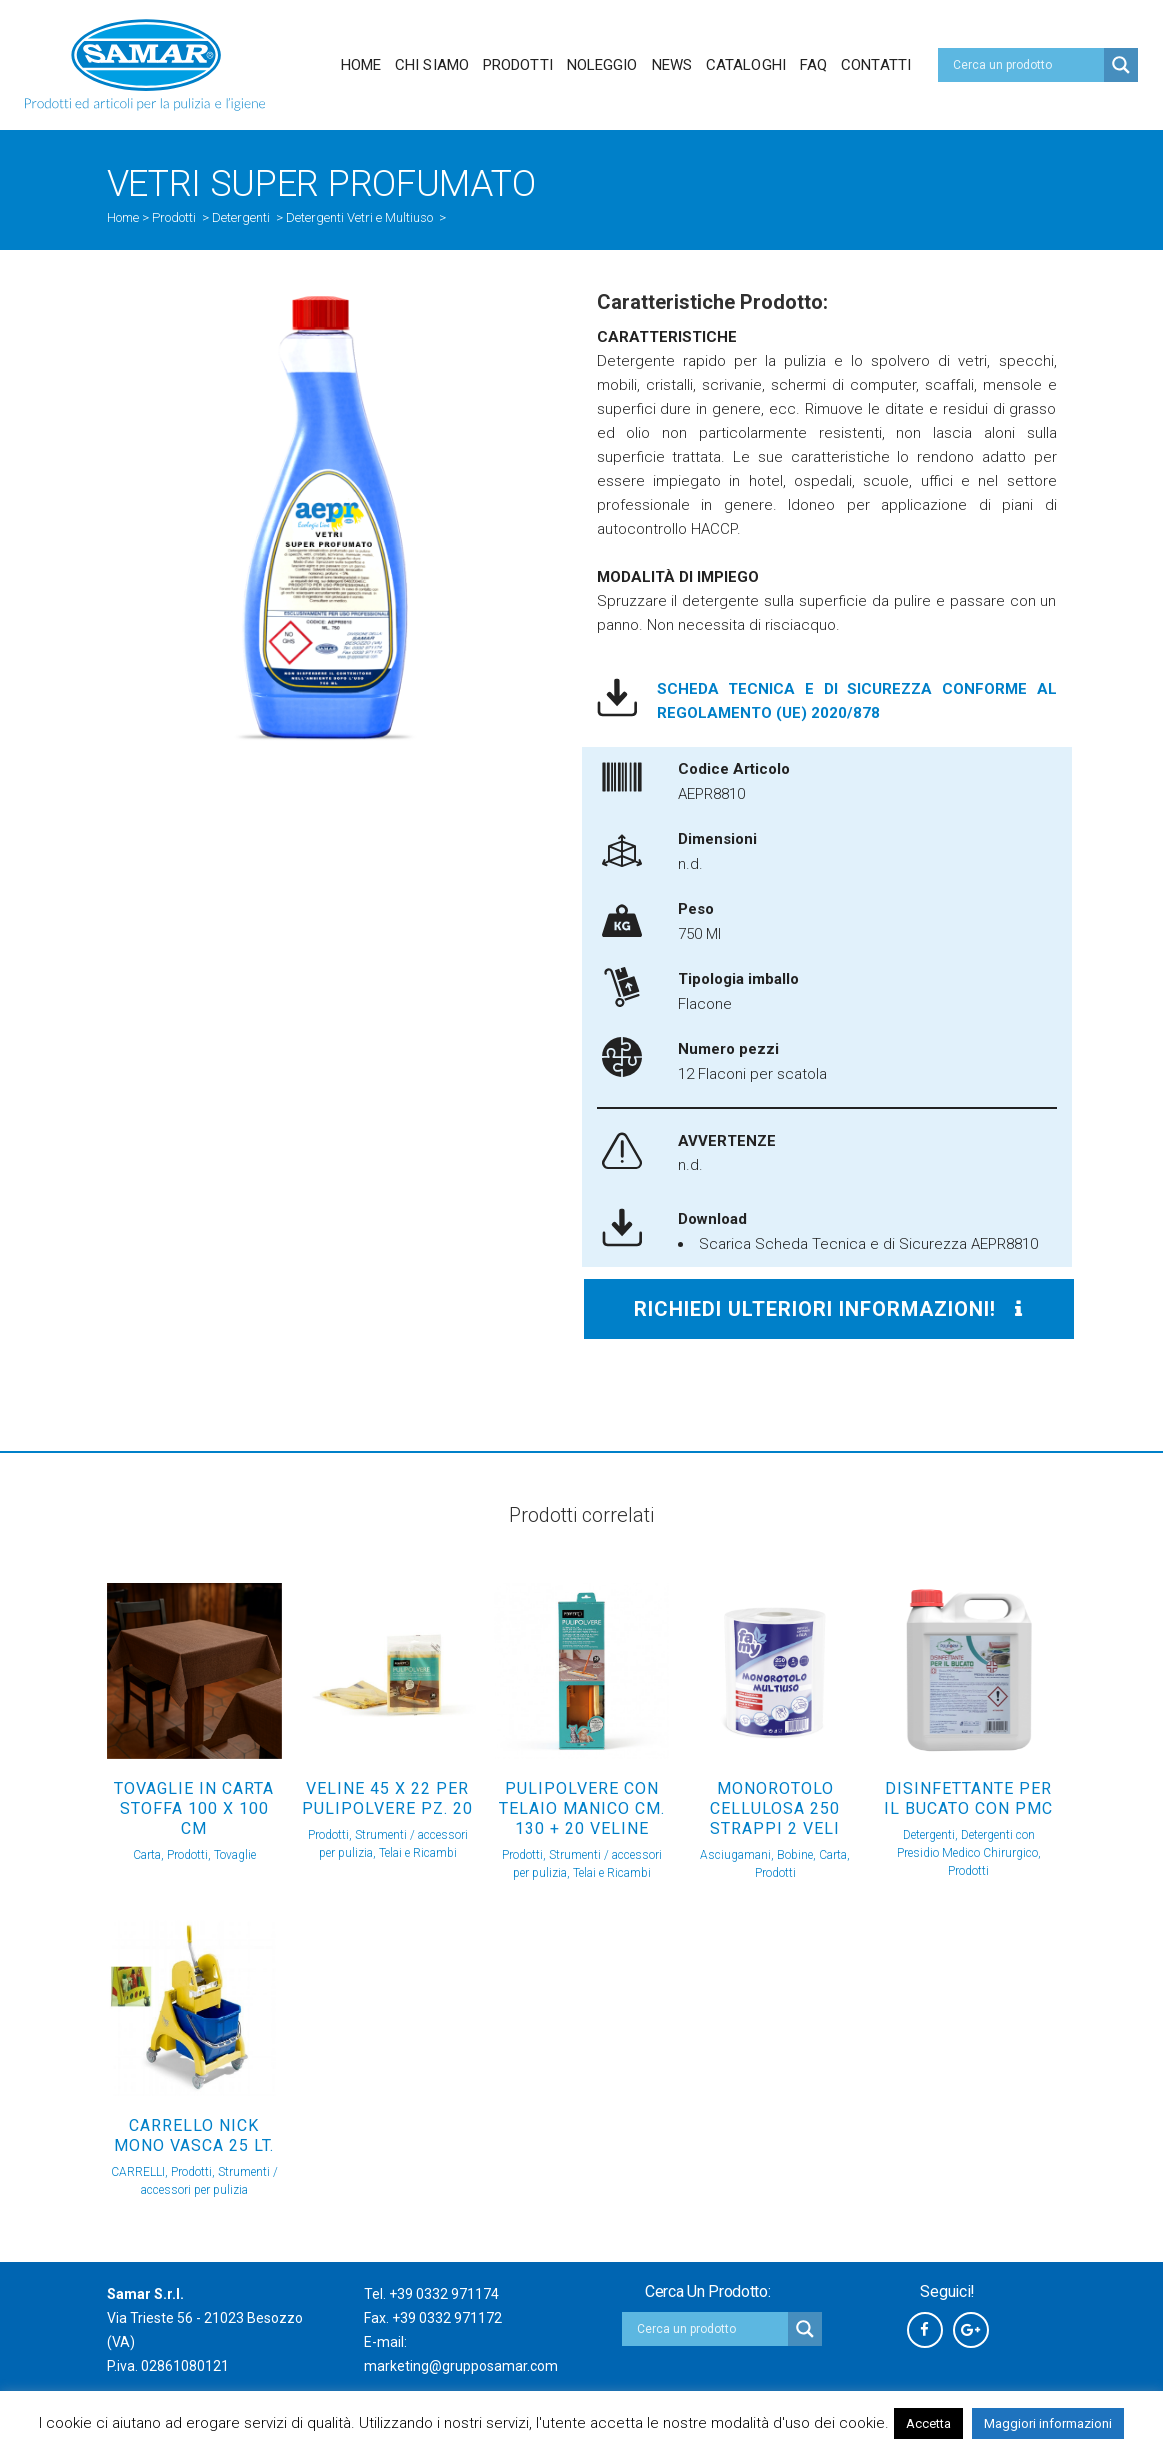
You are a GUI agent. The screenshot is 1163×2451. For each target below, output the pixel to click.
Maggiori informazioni (1048, 2423)
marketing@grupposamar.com (461, 2366)
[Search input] (1026, 65)
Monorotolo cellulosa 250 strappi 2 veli (775, 1808)
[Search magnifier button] (1121, 65)
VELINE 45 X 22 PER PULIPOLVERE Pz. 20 (387, 1798)
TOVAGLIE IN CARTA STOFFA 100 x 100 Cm (194, 1808)
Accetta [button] (928, 2423)
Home (123, 217)
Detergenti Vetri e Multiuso (359, 217)
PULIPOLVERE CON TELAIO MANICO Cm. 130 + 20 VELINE (582, 1808)
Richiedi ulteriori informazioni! (828, 1309)
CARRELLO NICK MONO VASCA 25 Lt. (194, 2135)
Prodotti (174, 217)
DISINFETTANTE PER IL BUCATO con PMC (968, 1798)
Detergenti (241, 217)
